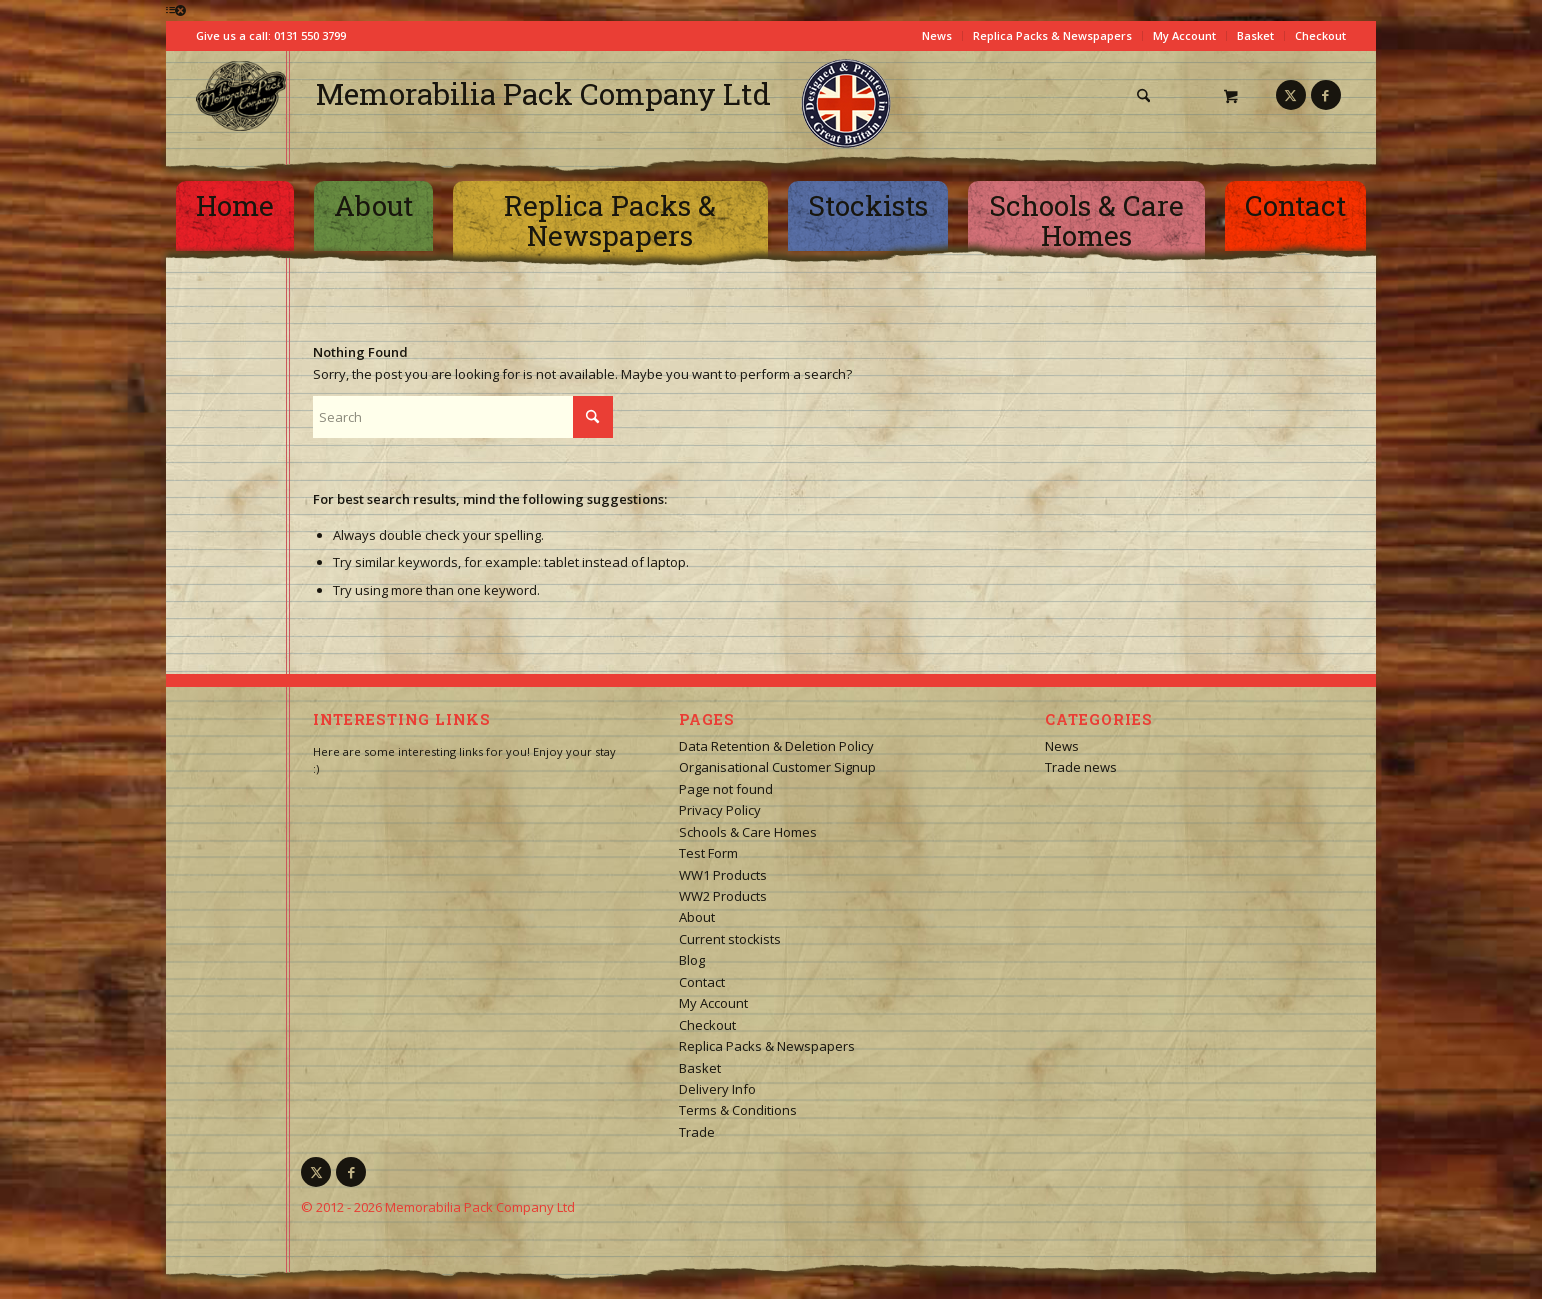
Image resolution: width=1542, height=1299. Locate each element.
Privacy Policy (720, 810)
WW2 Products (723, 896)
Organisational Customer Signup (777, 767)
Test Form (708, 853)
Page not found (726, 789)
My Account (1184, 35)
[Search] (1143, 96)
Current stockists (730, 939)
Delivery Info (717, 1089)
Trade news (1081, 767)
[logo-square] (241, 96)
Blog (692, 960)
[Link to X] (1291, 95)
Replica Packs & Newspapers (1052, 35)
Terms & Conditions (738, 1110)
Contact (702, 982)
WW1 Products (723, 875)
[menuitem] (1151, 96)
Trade (697, 1132)
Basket (1255, 35)
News (937, 35)
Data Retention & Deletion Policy (776, 746)
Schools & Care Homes (748, 832)
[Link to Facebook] (1326, 95)
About (697, 917)
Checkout (1320, 35)
